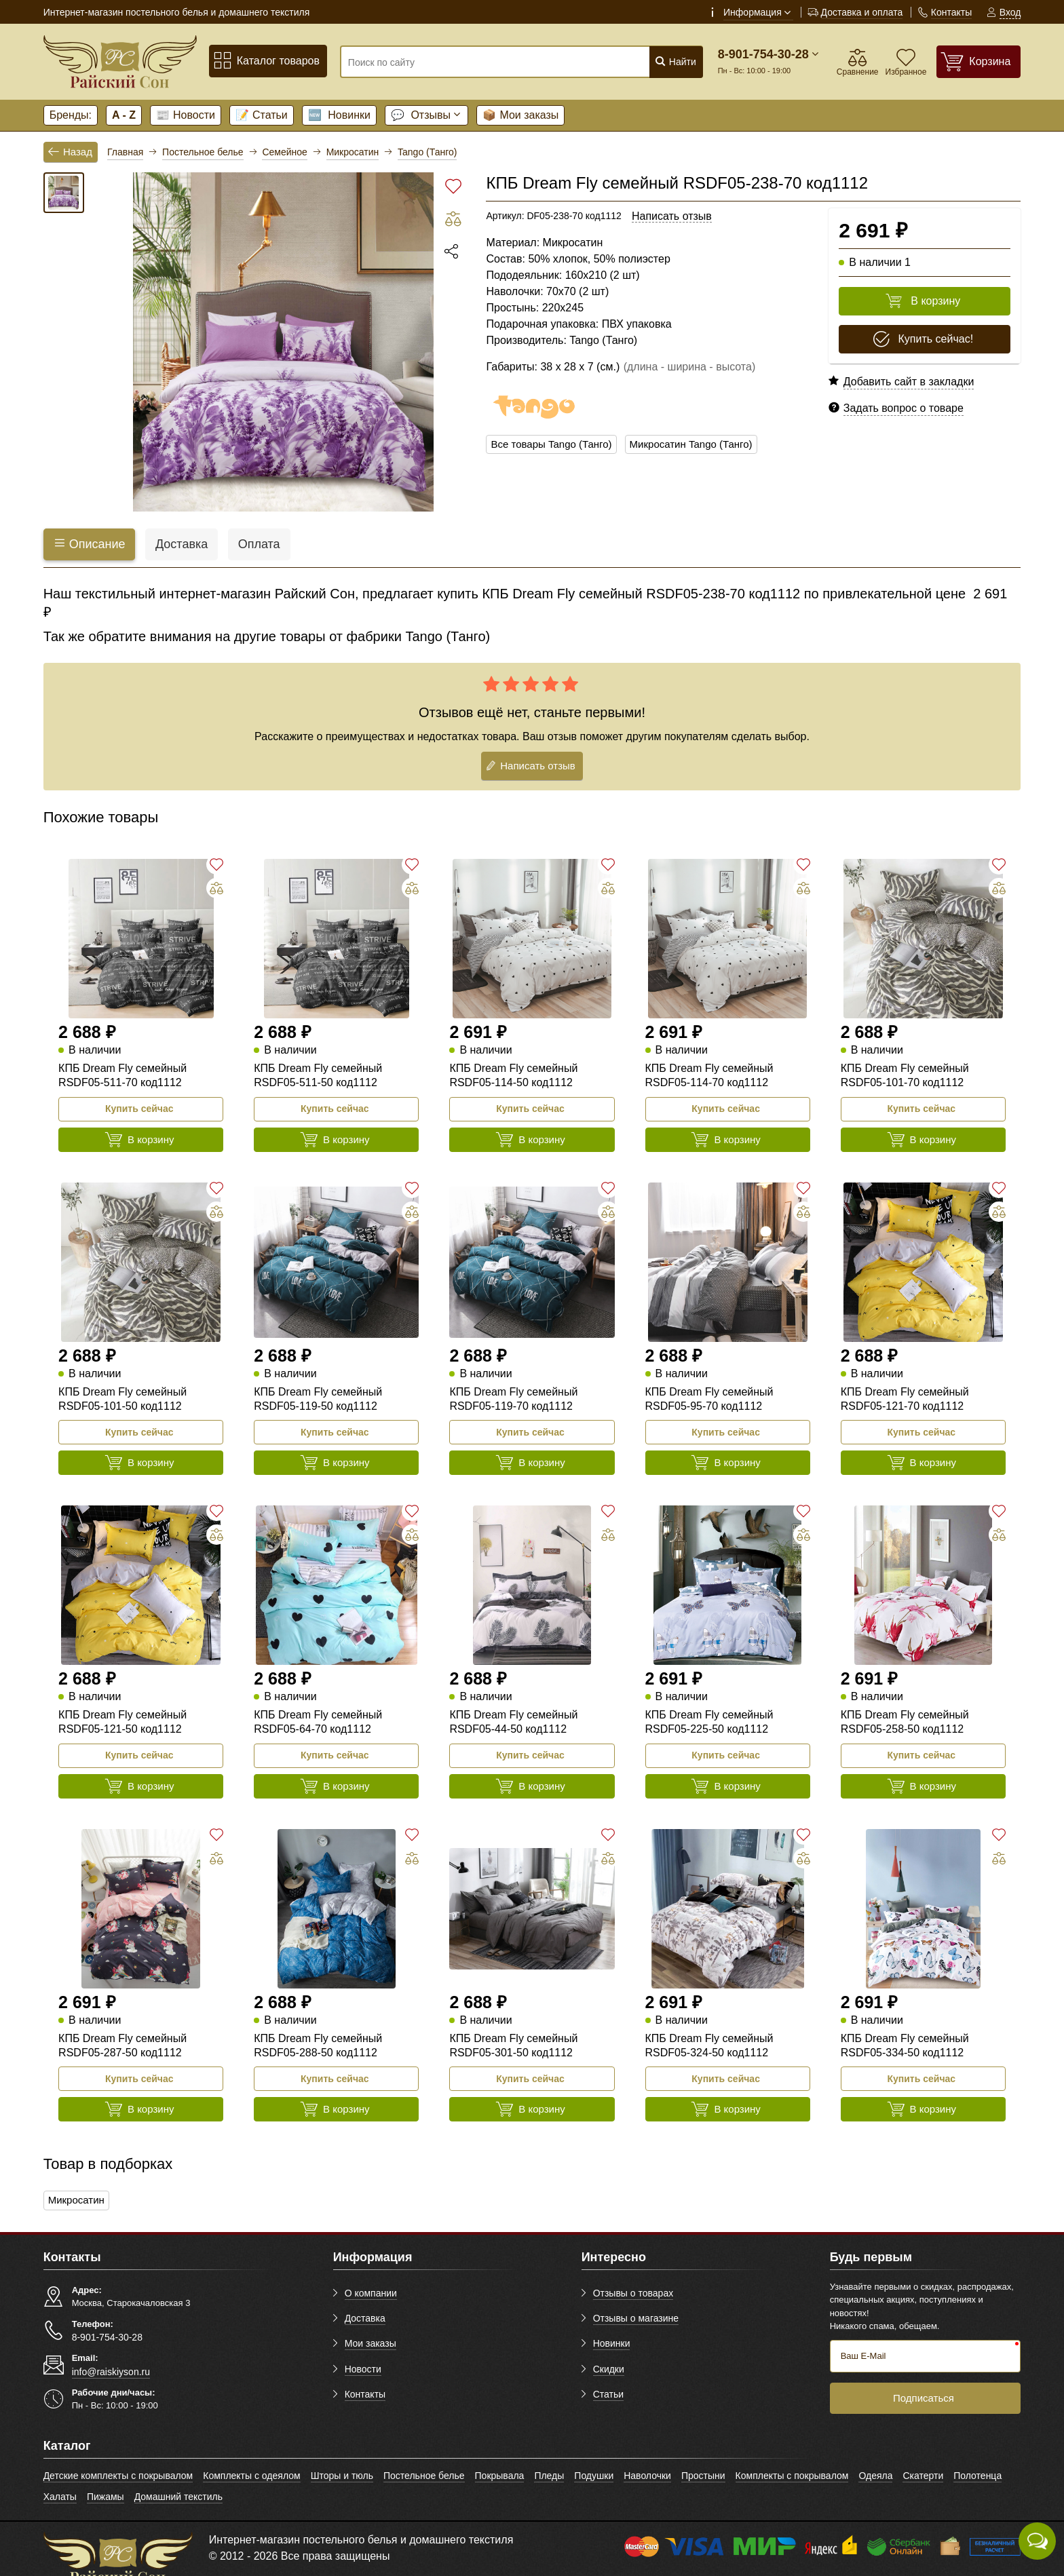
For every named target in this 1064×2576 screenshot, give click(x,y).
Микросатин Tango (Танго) (702, 444)
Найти (675, 61)
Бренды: (71, 115)
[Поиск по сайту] (491, 62)
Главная (125, 152)
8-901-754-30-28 (763, 54)
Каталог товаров (266, 60)
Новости (185, 115)
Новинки (339, 115)
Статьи (261, 115)
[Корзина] (978, 61)
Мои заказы (520, 115)
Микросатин (78, 2200)
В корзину (923, 301)
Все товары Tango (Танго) (555, 444)
